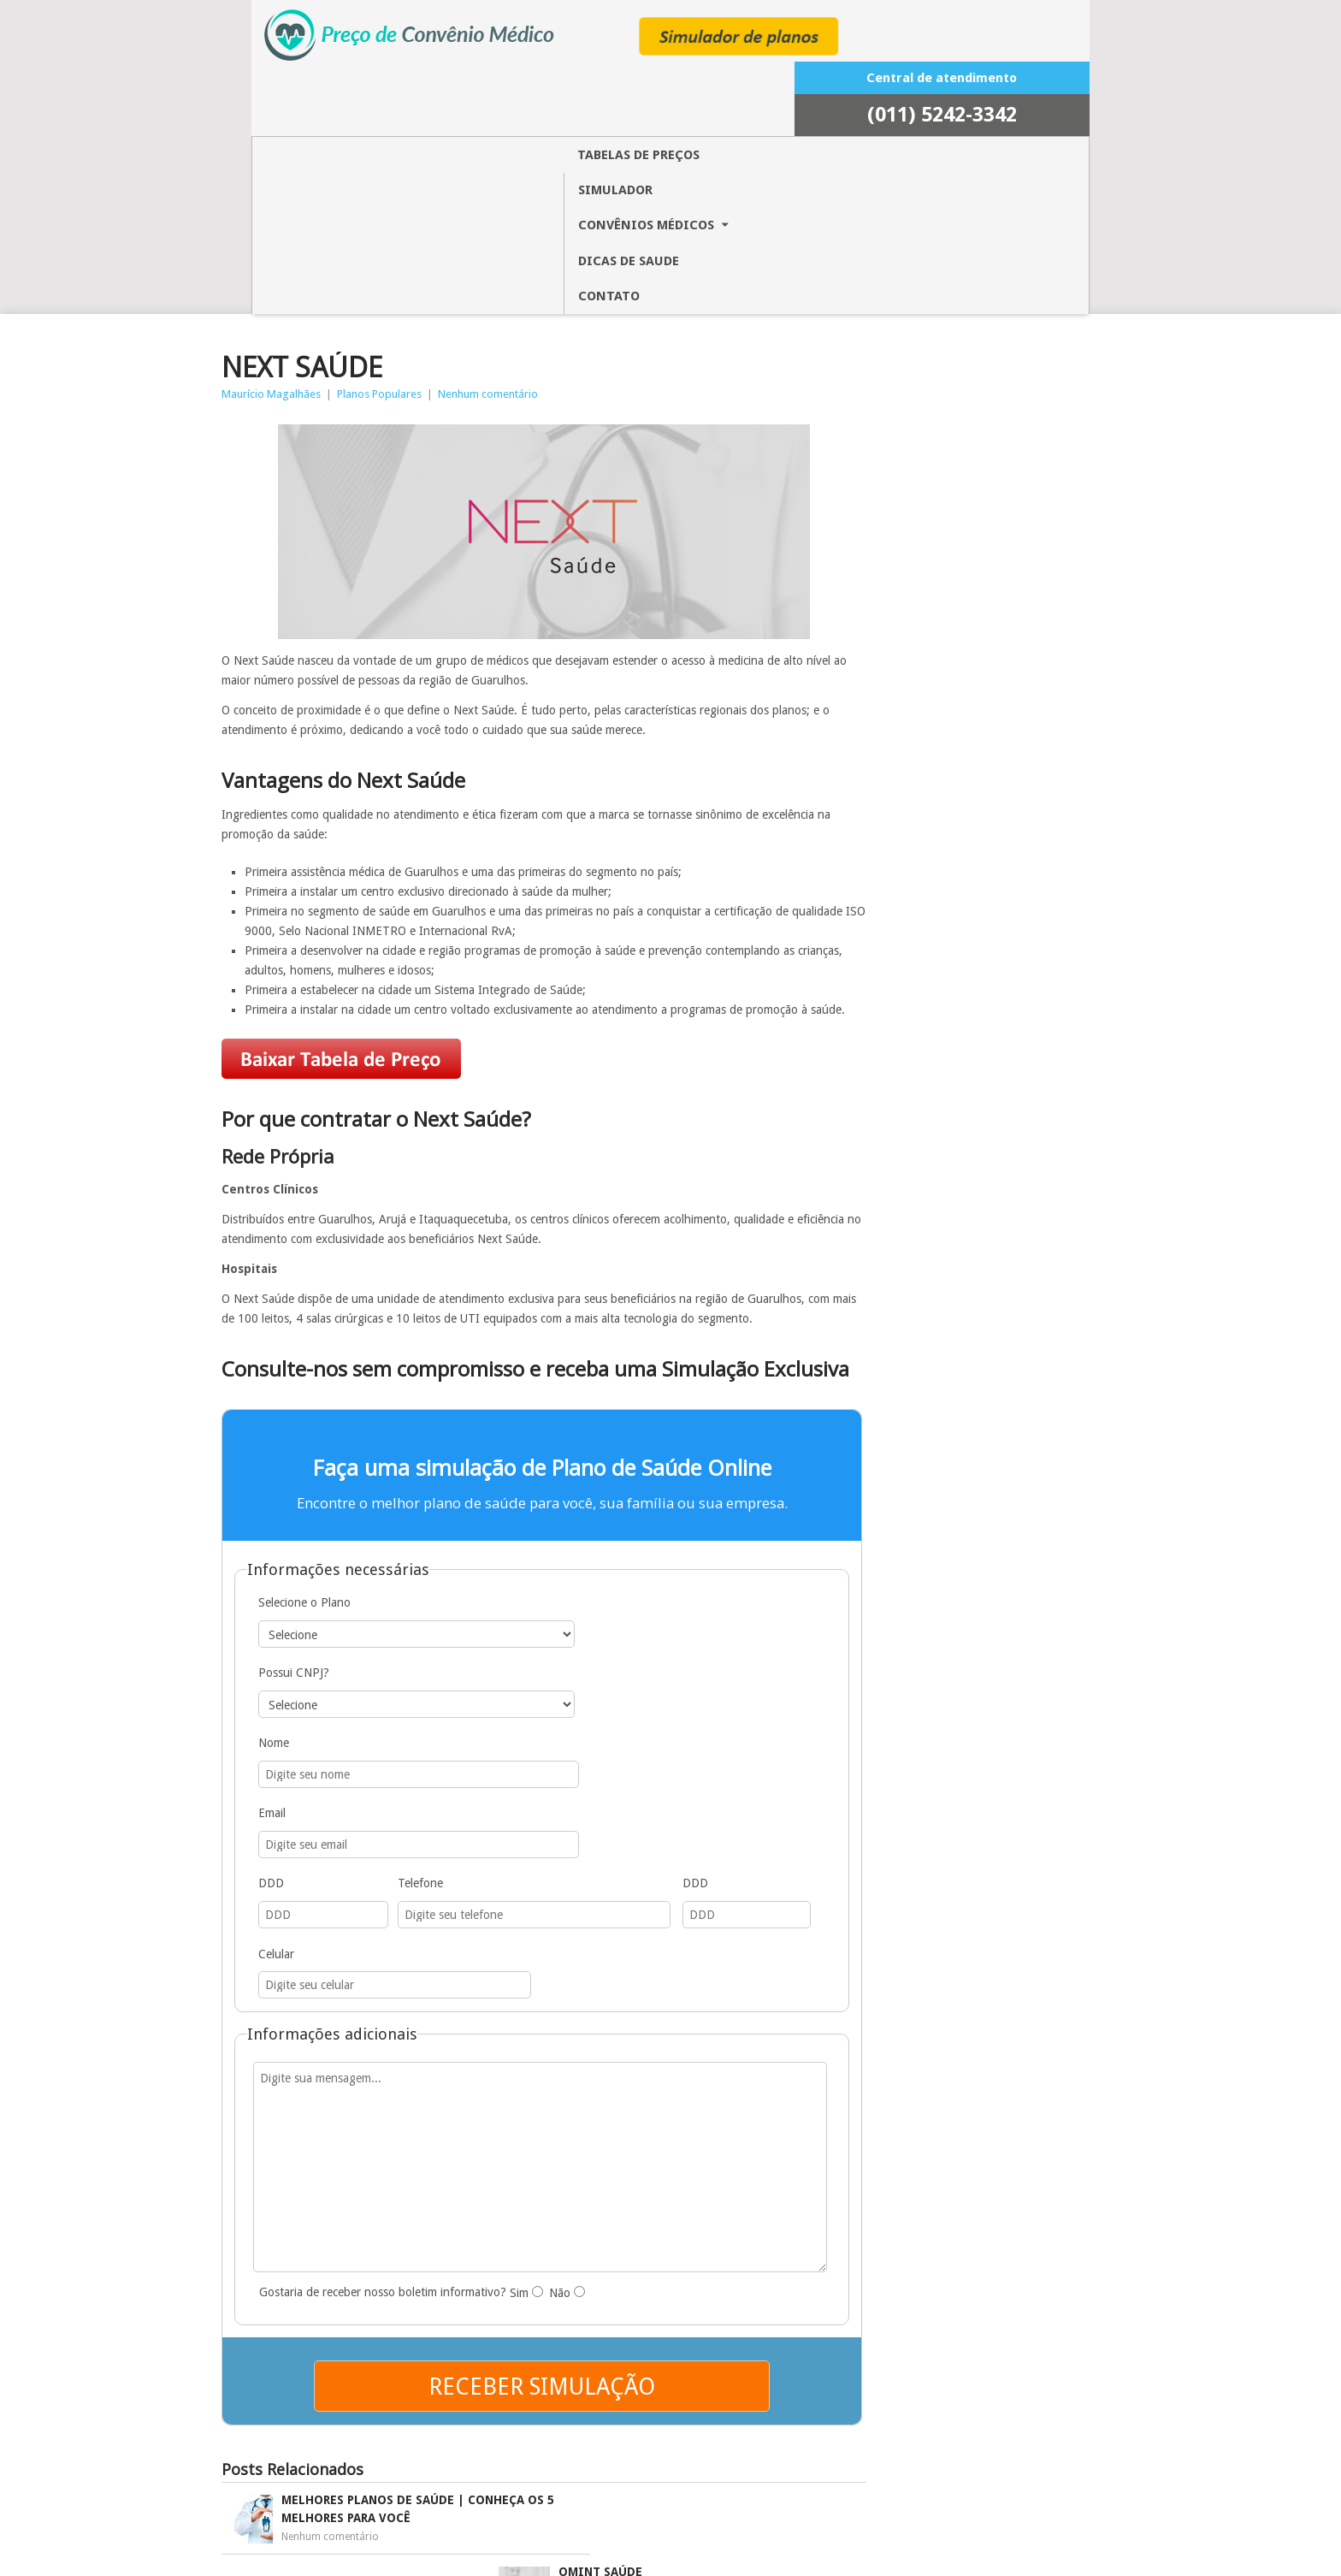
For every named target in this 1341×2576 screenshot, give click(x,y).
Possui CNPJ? (573, 1449)
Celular (604, 1585)
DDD (313, 1585)
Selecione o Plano (346, 1449)
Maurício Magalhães (314, 173)
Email (551, 1517)
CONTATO (835, 92)
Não (605, 1936)
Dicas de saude (727, 92)
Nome (315, 1517)
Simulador (451, 92)
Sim (567, 1936)
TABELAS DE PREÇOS (326, 92)
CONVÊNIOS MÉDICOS (583, 92)
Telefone (370, 1585)
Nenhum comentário (531, 173)
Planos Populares (423, 173)
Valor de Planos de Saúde (867, 2557)
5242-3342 (996, 53)
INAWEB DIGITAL (669, 2557)
